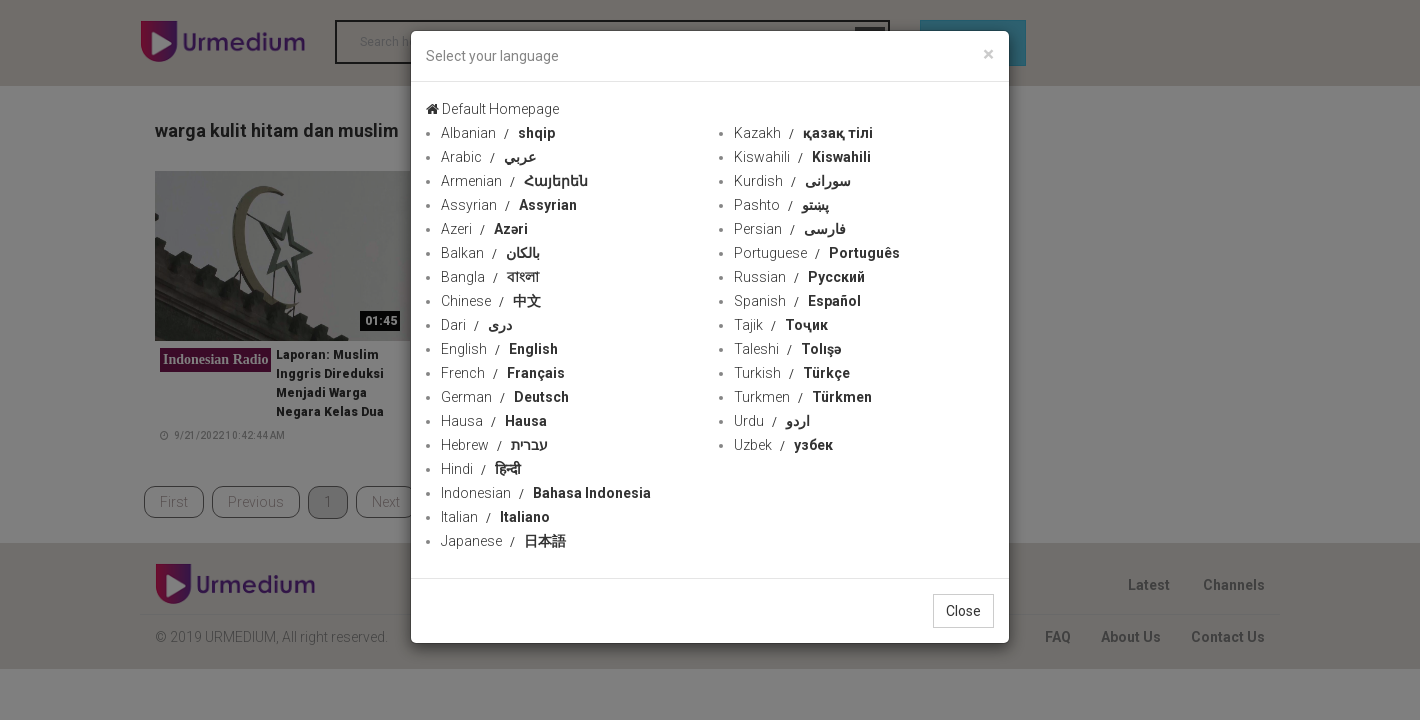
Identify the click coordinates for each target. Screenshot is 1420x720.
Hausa (494, 421)
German (505, 397)
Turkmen (803, 397)
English (499, 349)
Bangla (490, 277)
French (503, 373)
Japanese (503, 541)
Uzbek (783, 445)
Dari (476, 325)
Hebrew (494, 445)
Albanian (498, 133)
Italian (495, 517)
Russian (799, 277)
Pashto (781, 205)
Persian (790, 229)
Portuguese (817, 253)
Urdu (772, 421)
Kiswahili (802, 157)
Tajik (781, 325)
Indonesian (546, 493)
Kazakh (803, 133)
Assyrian (509, 205)
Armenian (514, 181)
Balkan (490, 253)
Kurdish (792, 181)
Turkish (792, 373)
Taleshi (787, 349)
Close (963, 611)
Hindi (481, 469)
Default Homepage (492, 109)
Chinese (491, 301)
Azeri (484, 229)
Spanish (797, 301)
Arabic (488, 157)
